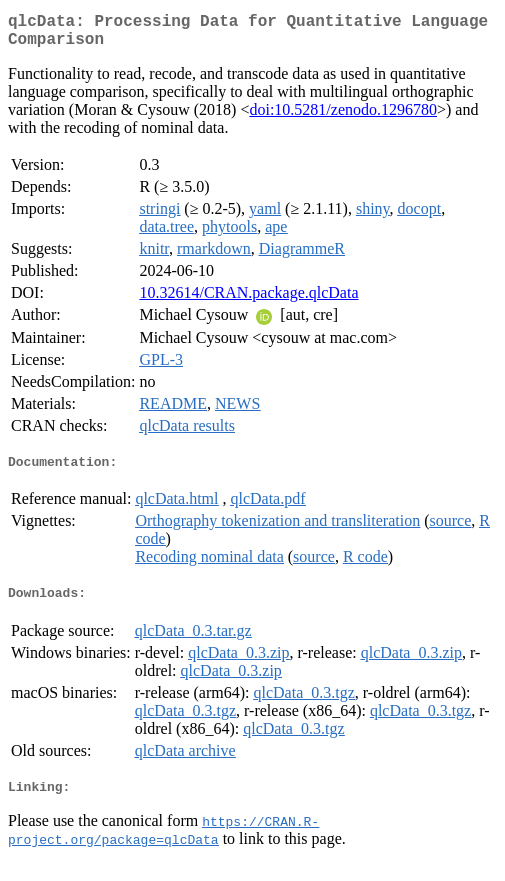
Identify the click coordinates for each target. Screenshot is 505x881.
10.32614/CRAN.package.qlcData (248, 300)
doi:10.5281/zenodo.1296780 (343, 117)
